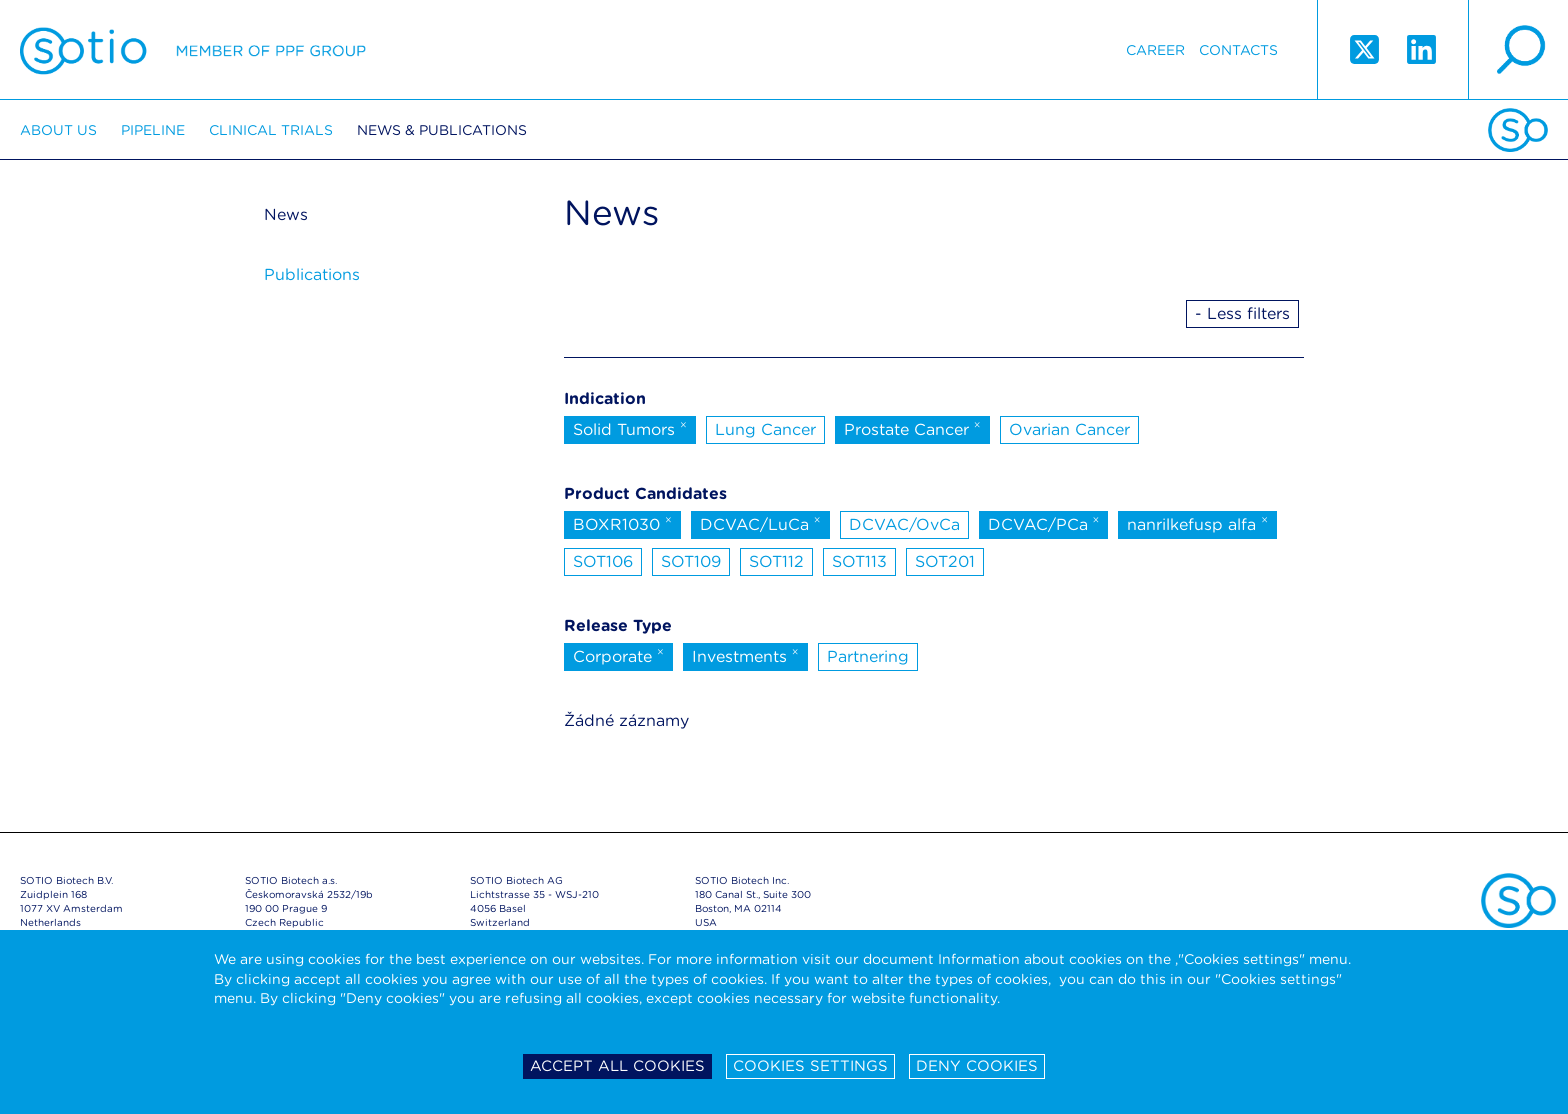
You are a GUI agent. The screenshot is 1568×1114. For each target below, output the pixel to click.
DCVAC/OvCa (904, 524)
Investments (745, 655)
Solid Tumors (630, 428)
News (286, 214)
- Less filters (1242, 313)
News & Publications (442, 130)
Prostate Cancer (912, 428)
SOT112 (776, 561)
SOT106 (603, 561)
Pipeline (153, 130)
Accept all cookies (617, 1066)
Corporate (618, 655)
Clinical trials (271, 130)
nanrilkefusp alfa (1197, 523)
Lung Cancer (765, 429)
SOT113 (859, 561)
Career (1155, 50)
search (1518, 50)
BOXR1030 (622, 523)
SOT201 (945, 561)
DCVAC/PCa (1044, 523)
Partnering (868, 656)
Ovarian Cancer (1069, 429)
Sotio (193, 50)
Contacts (1238, 50)
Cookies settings (810, 1066)
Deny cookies (977, 1066)
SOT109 (691, 561)
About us (58, 130)
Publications (312, 274)
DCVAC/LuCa (760, 523)
